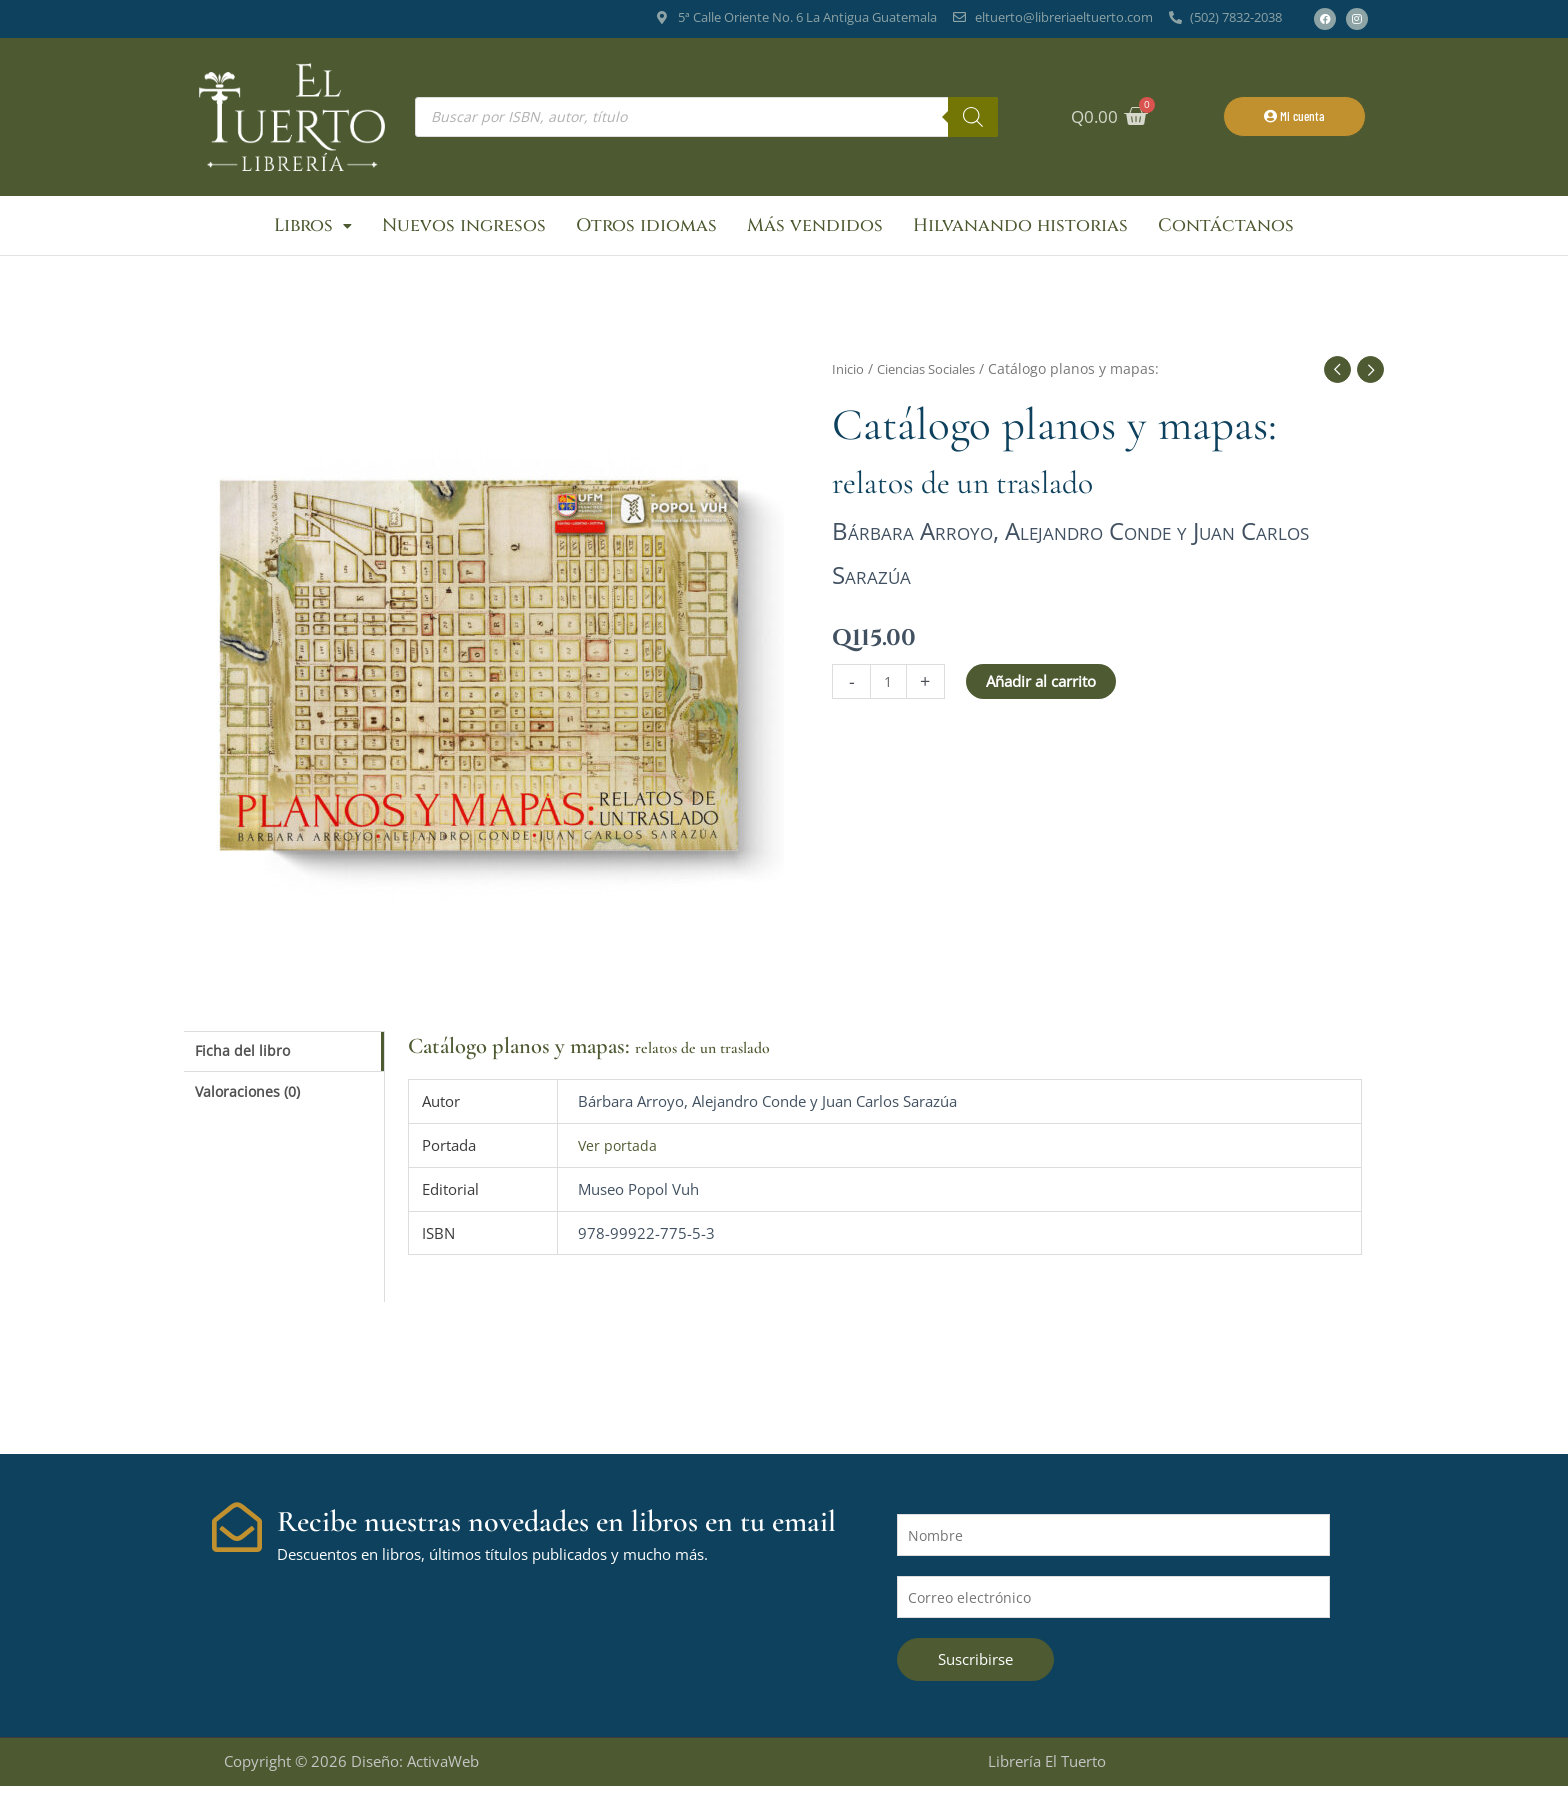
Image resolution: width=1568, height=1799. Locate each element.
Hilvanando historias (1020, 229)
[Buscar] (973, 117)
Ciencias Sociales (938, 377)
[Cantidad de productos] (889, 690)
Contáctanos (1226, 229)
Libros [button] (313, 229)
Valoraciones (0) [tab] (250, 1104)
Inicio (850, 377)
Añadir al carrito (1043, 690)
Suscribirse (975, 1672)
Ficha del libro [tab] (244, 1060)
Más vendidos (815, 229)
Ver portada (618, 1153)
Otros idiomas (646, 229)
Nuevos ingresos (464, 229)
